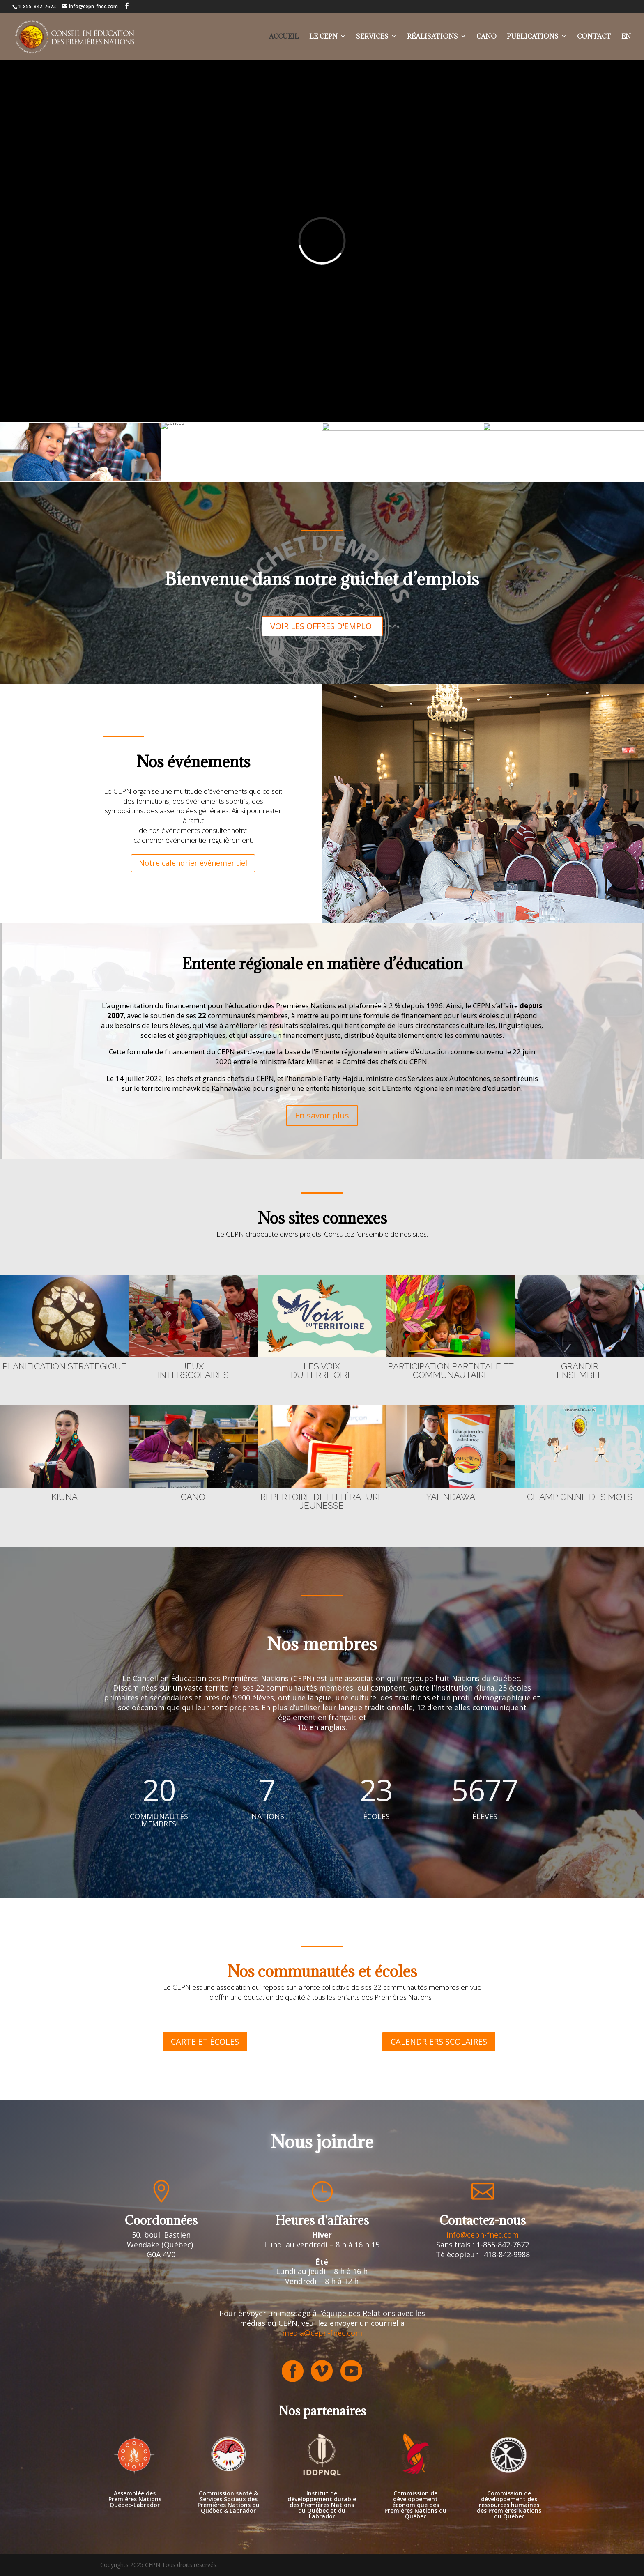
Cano (486, 36)
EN (626, 36)
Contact (594, 36)
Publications (533, 36)
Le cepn (323, 36)
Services (372, 36)
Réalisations (432, 36)
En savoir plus (322, 1115)
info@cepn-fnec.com (482, 2235)
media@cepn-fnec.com (322, 2333)
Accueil (284, 36)
